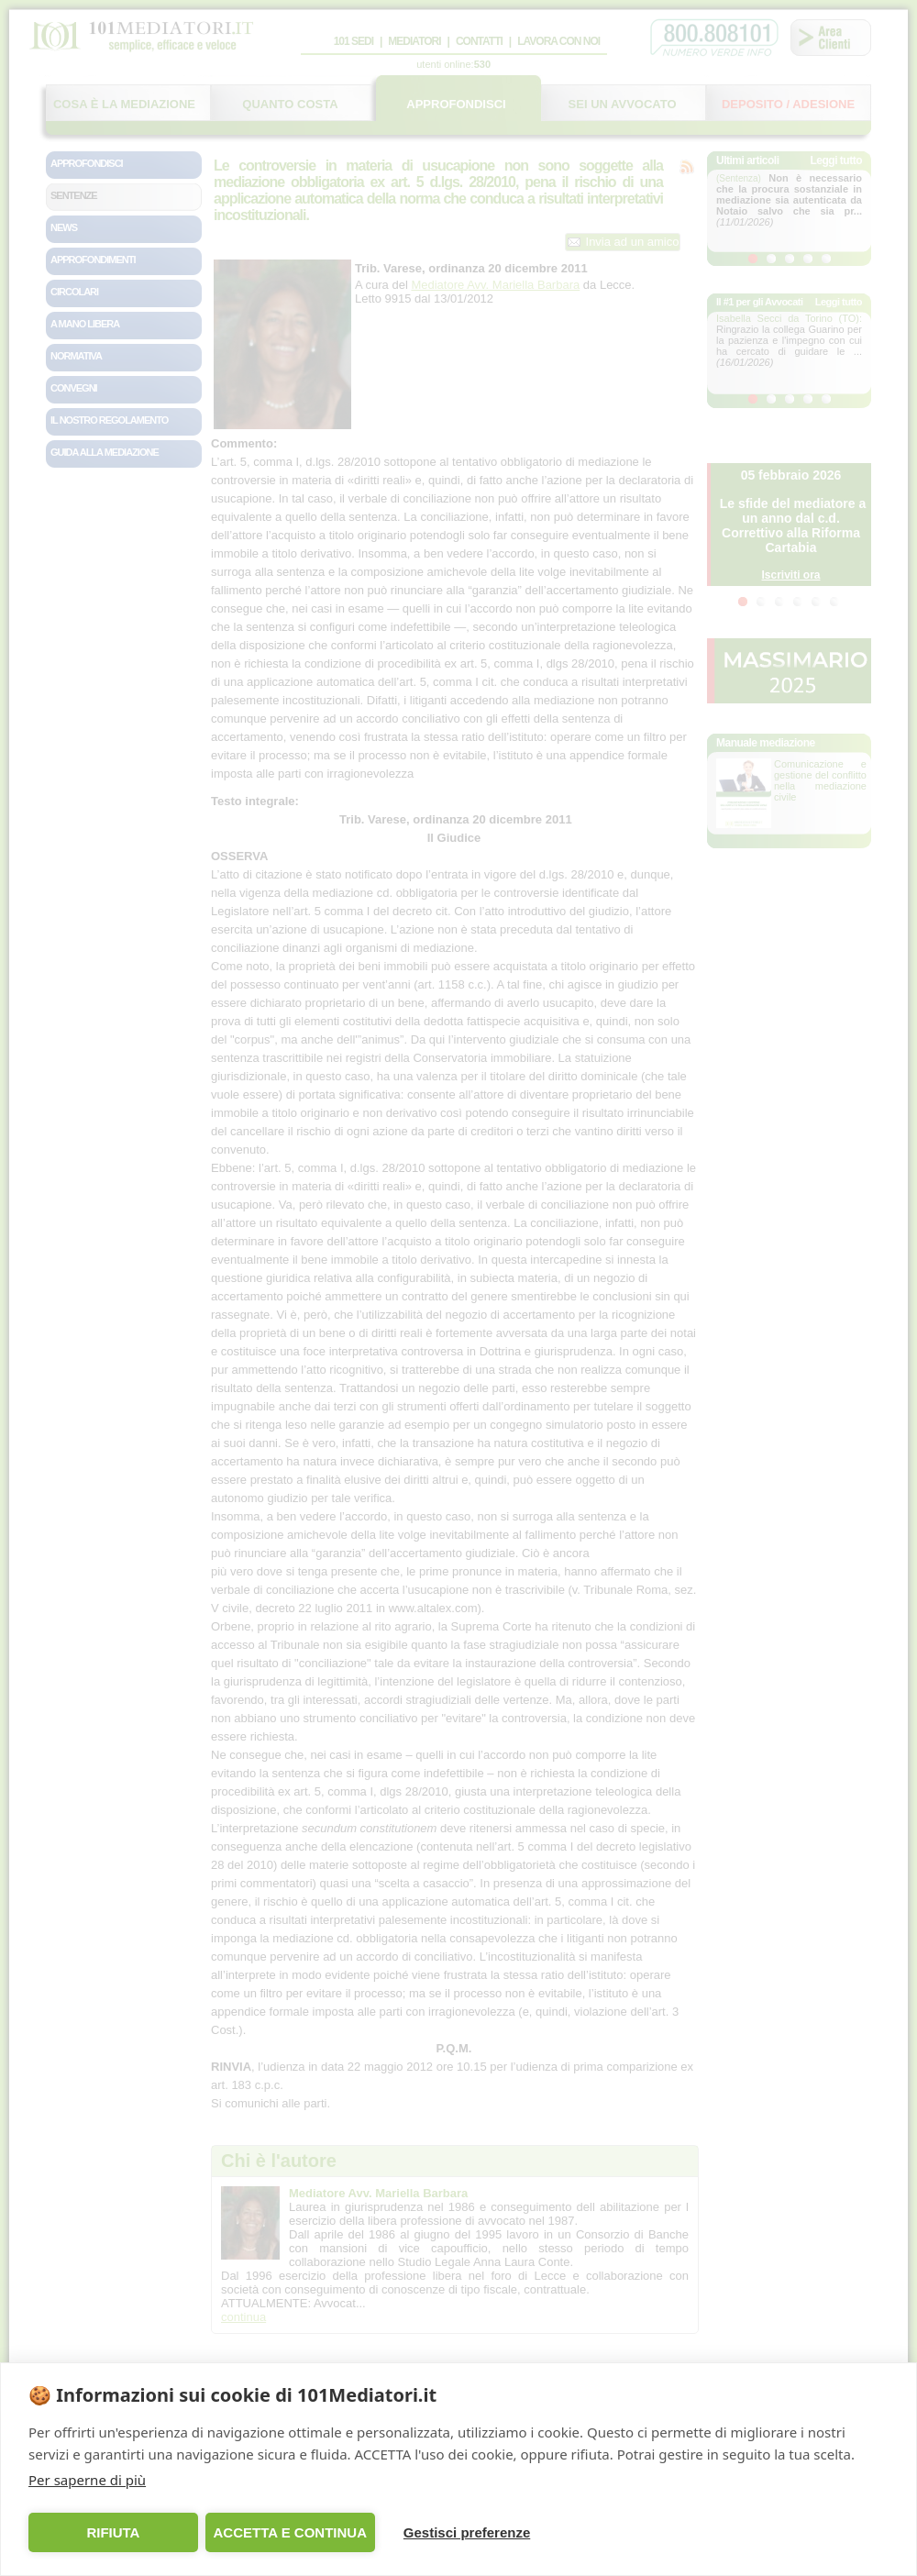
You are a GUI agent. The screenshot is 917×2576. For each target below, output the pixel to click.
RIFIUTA (112, 2532)
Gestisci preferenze (466, 2532)
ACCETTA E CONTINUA (290, 2532)
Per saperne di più (87, 2480)
